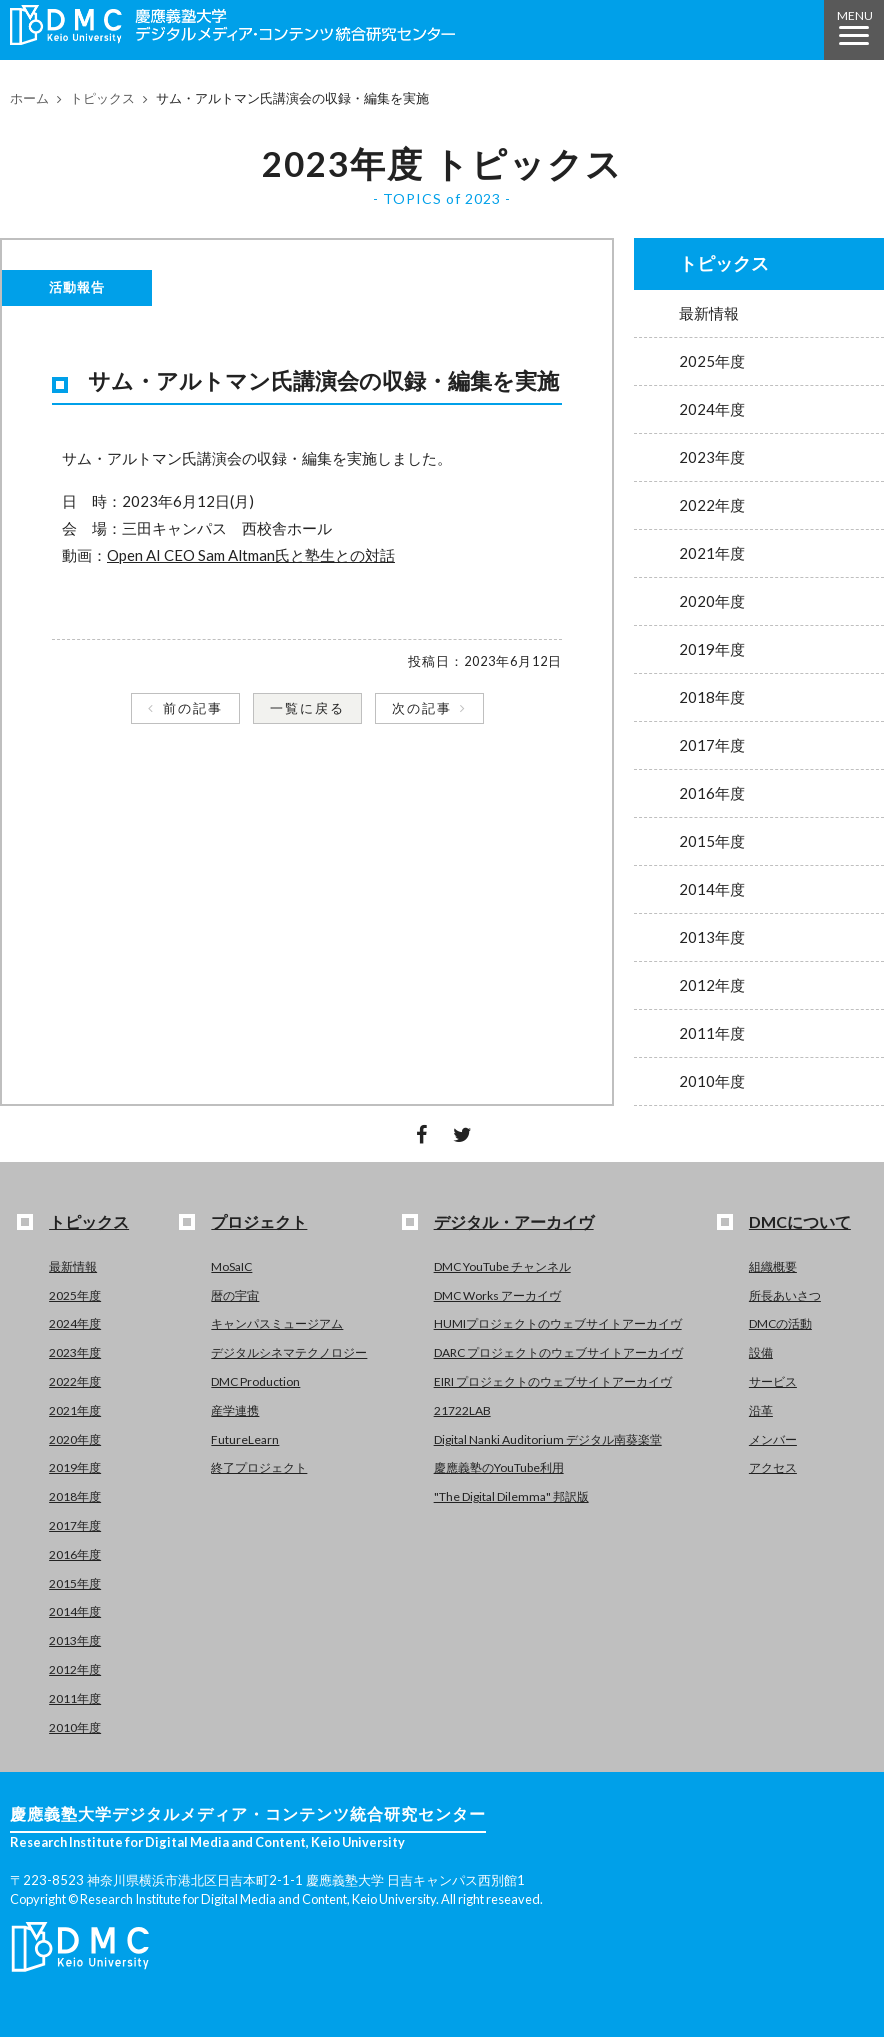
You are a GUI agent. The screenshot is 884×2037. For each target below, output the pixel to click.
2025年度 (712, 361)
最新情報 (709, 313)
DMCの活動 (780, 1323)
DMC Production (255, 1381)
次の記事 (422, 708)
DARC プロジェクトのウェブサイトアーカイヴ (558, 1352)
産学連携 (235, 1410)
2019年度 (712, 649)
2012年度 (712, 985)
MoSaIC (231, 1266)
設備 (761, 1352)
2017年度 (712, 745)
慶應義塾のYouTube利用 (499, 1467)
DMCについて (800, 1221)
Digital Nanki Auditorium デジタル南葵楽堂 (548, 1439)
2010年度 (712, 1081)
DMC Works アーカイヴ (497, 1295)
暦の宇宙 (235, 1295)
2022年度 (712, 505)
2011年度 (712, 1033)
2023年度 (712, 457)
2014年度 (712, 889)
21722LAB (462, 1410)
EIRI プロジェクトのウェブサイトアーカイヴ (553, 1381)
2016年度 (712, 793)
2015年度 (712, 841)
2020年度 (712, 601)
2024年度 (712, 409)
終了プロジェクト (259, 1467)
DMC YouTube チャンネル (502, 1266)
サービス (773, 1381)
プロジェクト (259, 1221)
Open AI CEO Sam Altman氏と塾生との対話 (251, 555)
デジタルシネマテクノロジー (289, 1352)
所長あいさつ (785, 1295)
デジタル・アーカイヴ (514, 1221)
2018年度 (712, 697)
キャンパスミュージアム (277, 1323)
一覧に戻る (307, 708)
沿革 (761, 1410)
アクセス (773, 1467)
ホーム (29, 98)
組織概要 (773, 1266)
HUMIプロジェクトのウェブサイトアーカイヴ (558, 1323)
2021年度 (712, 553)
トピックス (102, 98)
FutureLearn (245, 1439)
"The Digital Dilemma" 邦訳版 (511, 1496)
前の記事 (193, 708)
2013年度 (712, 937)
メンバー (773, 1439)
